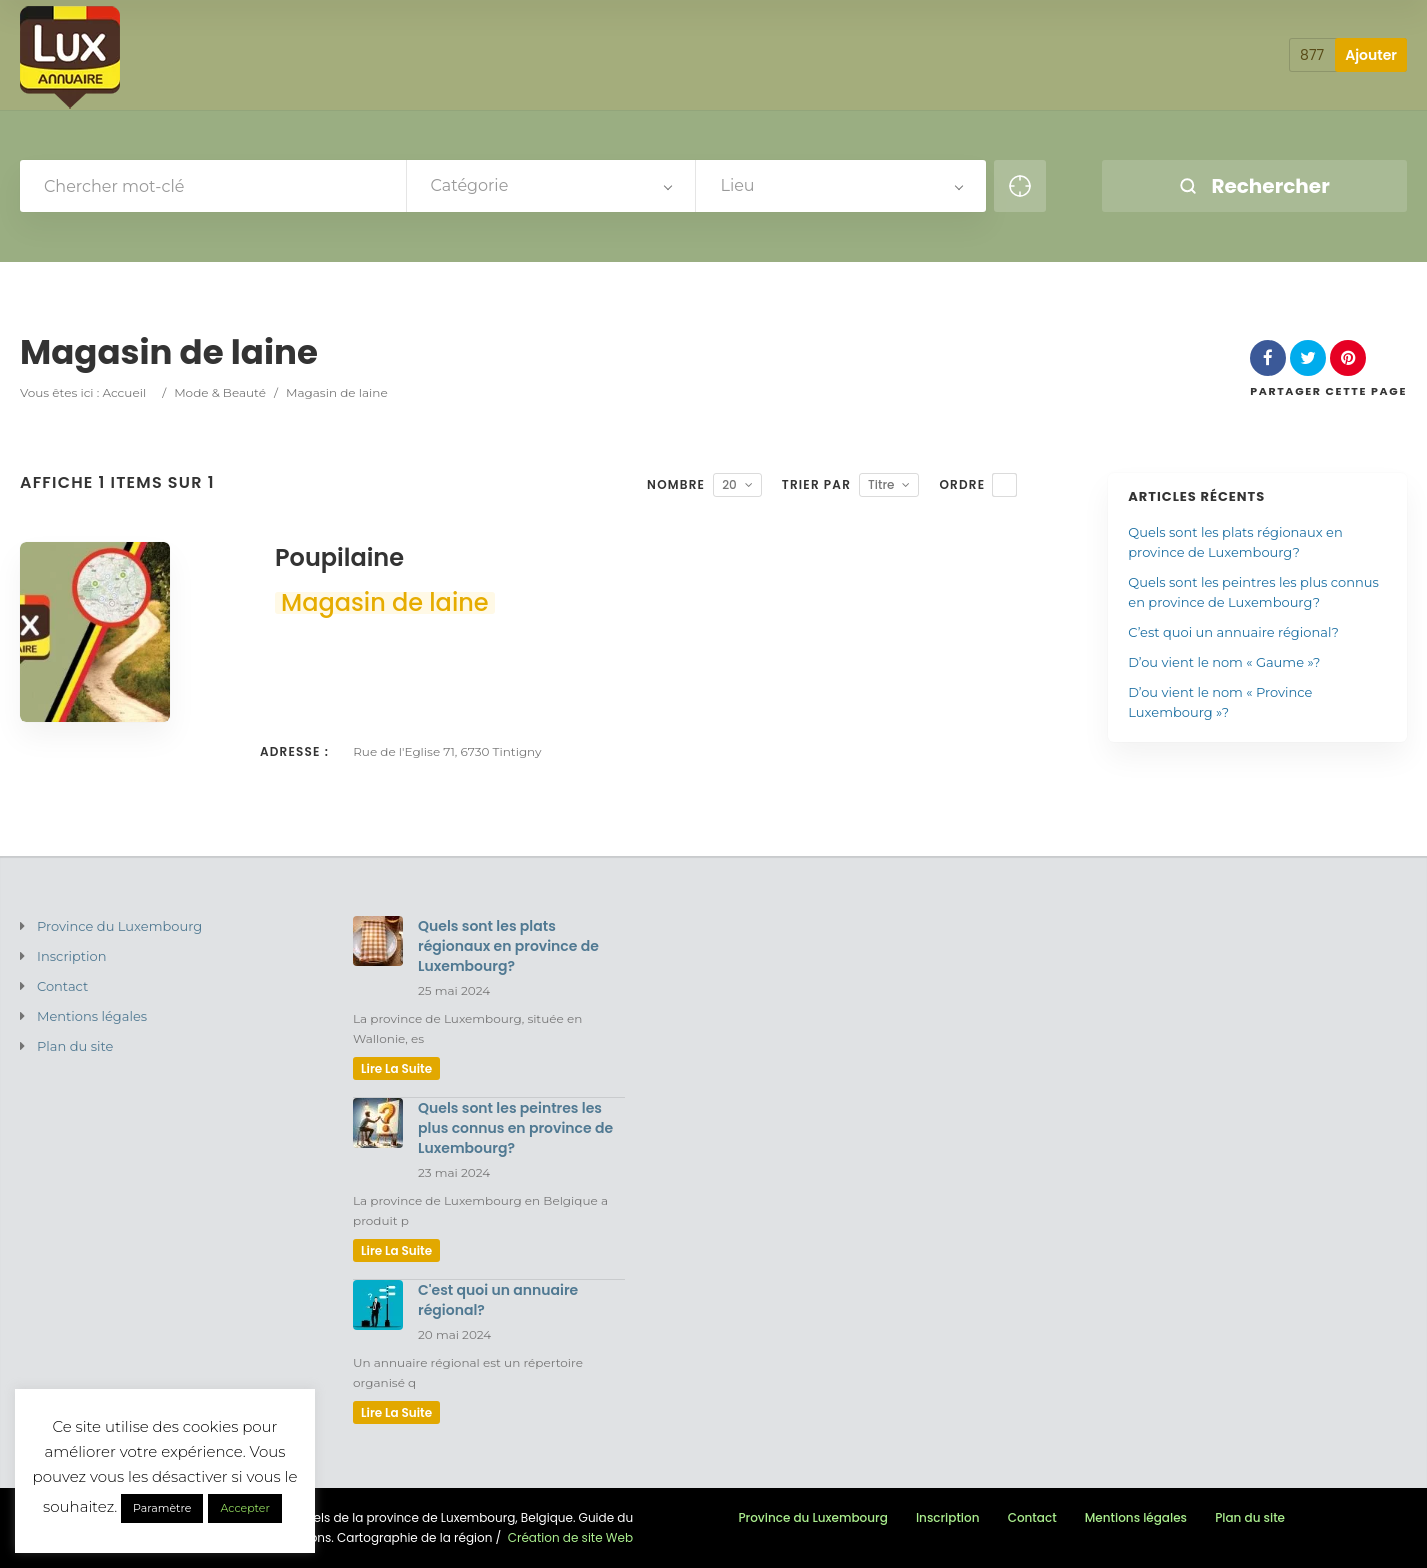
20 (729, 484)
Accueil (124, 392)
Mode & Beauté (220, 392)
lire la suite (396, 1068)
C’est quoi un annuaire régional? (1233, 632)
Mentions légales (92, 1016)
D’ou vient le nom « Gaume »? (1224, 662)
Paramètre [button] (162, 1508)
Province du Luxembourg (119, 926)
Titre (881, 484)
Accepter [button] (244, 1508)
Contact (62, 986)
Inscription (72, 956)
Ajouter (1371, 55)
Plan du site (75, 1046)
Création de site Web (570, 1537)
